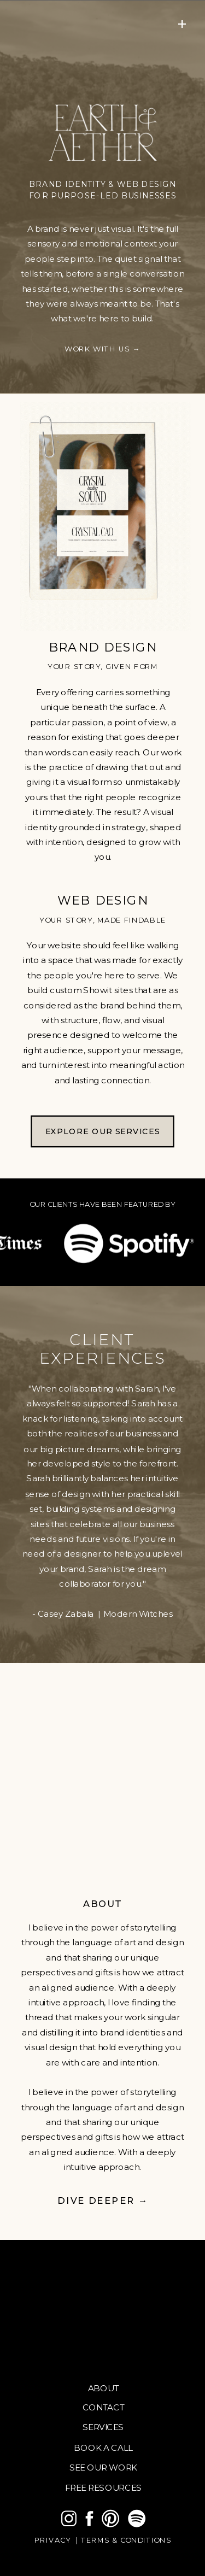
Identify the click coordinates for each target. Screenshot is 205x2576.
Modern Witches (138, 1613)
